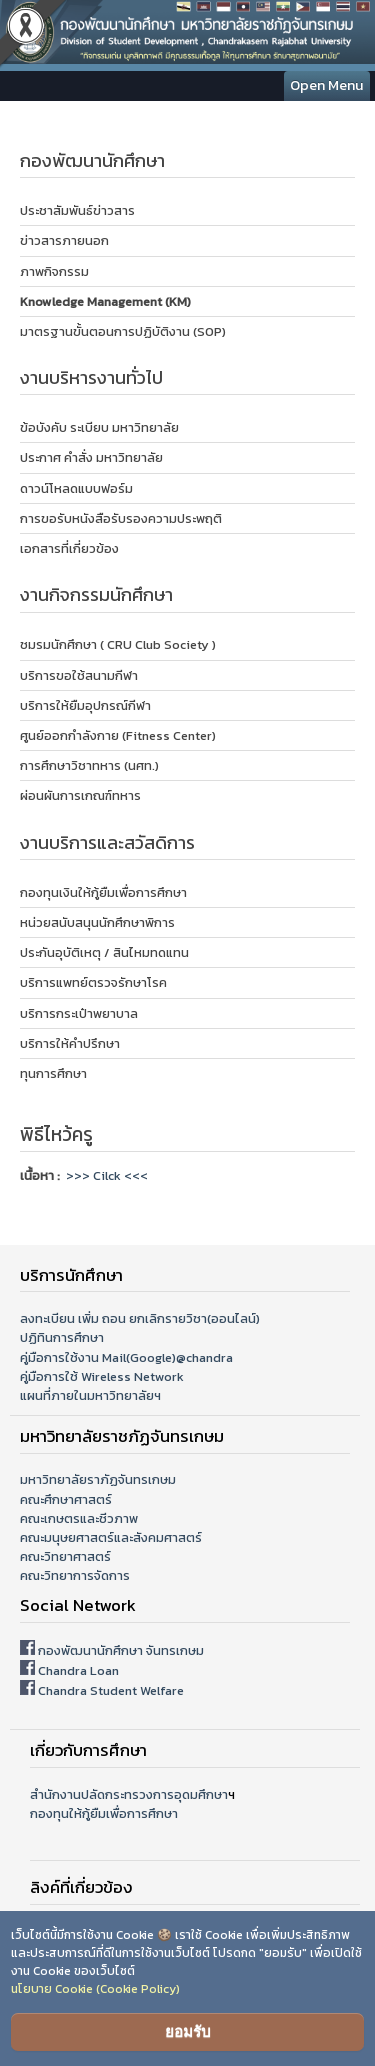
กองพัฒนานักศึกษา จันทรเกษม (121, 1650)
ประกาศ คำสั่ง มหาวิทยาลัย (91, 457)
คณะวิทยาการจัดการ (75, 1575)
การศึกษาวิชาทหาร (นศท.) (89, 765)
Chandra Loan (78, 1670)
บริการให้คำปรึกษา (70, 1043)
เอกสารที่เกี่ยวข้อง (69, 548)
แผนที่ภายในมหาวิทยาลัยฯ (90, 1395)
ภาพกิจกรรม (54, 271)
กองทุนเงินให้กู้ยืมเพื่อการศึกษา (103, 892)
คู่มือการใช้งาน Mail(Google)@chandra (126, 1357)
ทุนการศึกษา (53, 1073)
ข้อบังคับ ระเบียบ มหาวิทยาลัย (99, 427)
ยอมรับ (188, 2031)
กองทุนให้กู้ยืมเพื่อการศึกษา (104, 1813)
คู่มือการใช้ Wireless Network (102, 1376)
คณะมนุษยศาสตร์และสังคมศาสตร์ (111, 1537)
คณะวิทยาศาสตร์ (65, 1556)
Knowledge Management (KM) (105, 301)
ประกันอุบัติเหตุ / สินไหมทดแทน (104, 952)
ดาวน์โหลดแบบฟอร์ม (76, 488)
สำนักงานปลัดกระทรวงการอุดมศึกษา (129, 1794)
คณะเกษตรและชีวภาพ (79, 1518)
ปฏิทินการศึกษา (62, 1337)
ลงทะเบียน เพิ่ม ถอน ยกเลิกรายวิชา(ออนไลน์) (140, 1318)
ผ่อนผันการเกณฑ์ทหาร (80, 795)
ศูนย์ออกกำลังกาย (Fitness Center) (118, 735)
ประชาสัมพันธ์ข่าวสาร (77, 210)
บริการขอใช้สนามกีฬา (79, 675)
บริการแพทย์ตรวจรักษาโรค (93, 982)
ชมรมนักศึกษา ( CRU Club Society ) (118, 644)
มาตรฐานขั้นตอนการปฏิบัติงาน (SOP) (123, 331)
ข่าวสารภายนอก (64, 240)
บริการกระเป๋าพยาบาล (79, 1013)
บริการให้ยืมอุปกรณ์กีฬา (85, 705)
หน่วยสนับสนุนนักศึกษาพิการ (97, 922)
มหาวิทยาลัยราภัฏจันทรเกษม (98, 1479)
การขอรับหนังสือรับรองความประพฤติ (121, 518)
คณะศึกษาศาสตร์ (66, 1499)
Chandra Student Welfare (111, 1690)
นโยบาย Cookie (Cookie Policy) (95, 1989)
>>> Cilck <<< (107, 1175)
